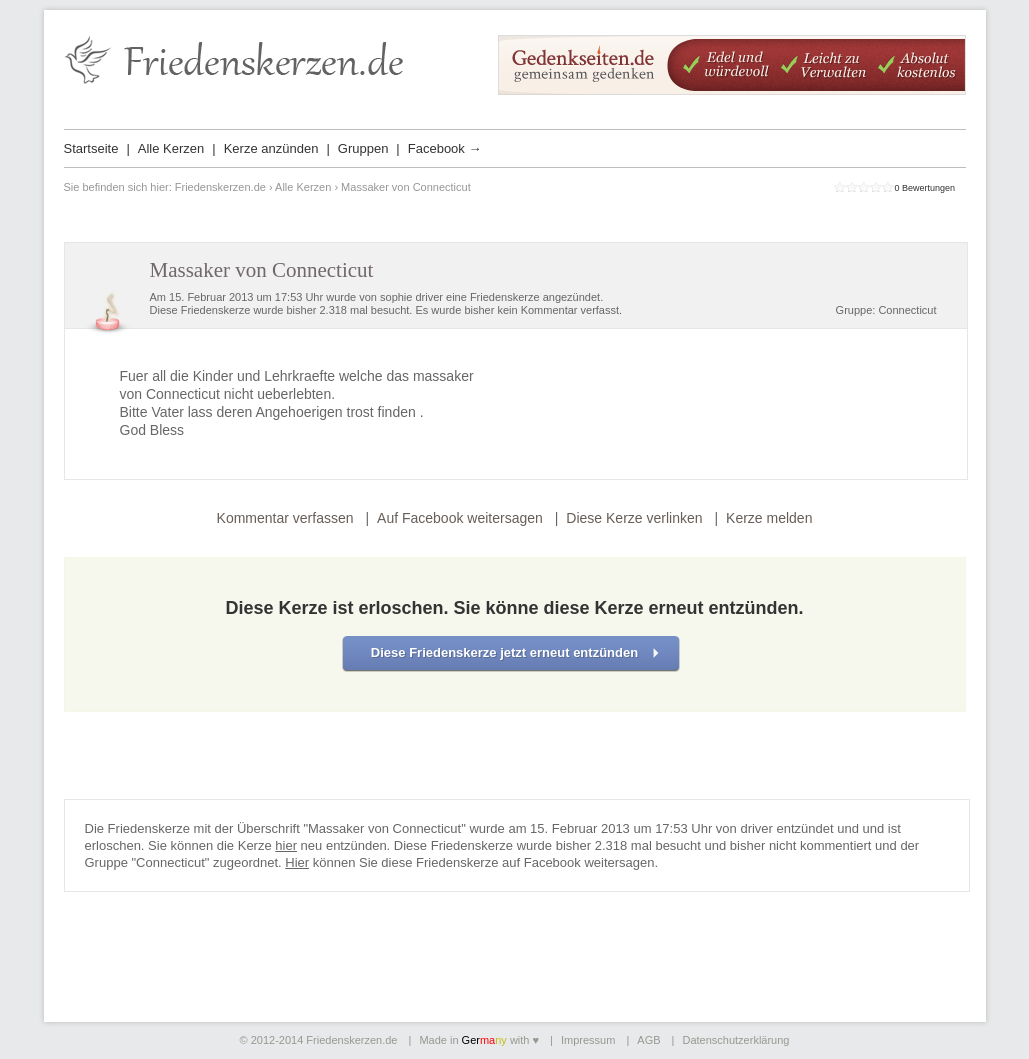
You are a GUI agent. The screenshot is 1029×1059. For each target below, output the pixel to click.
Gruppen (363, 148)
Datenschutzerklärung (735, 1040)
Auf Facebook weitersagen (460, 518)
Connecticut (907, 310)
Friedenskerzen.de (220, 187)
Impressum (588, 1040)
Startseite (91, 148)
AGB (648, 1040)
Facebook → (445, 148)
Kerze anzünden (271, 148)
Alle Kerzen (171, 148)
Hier (297, 862)
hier (286, 845)
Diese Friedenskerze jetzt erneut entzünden (504, 652)
